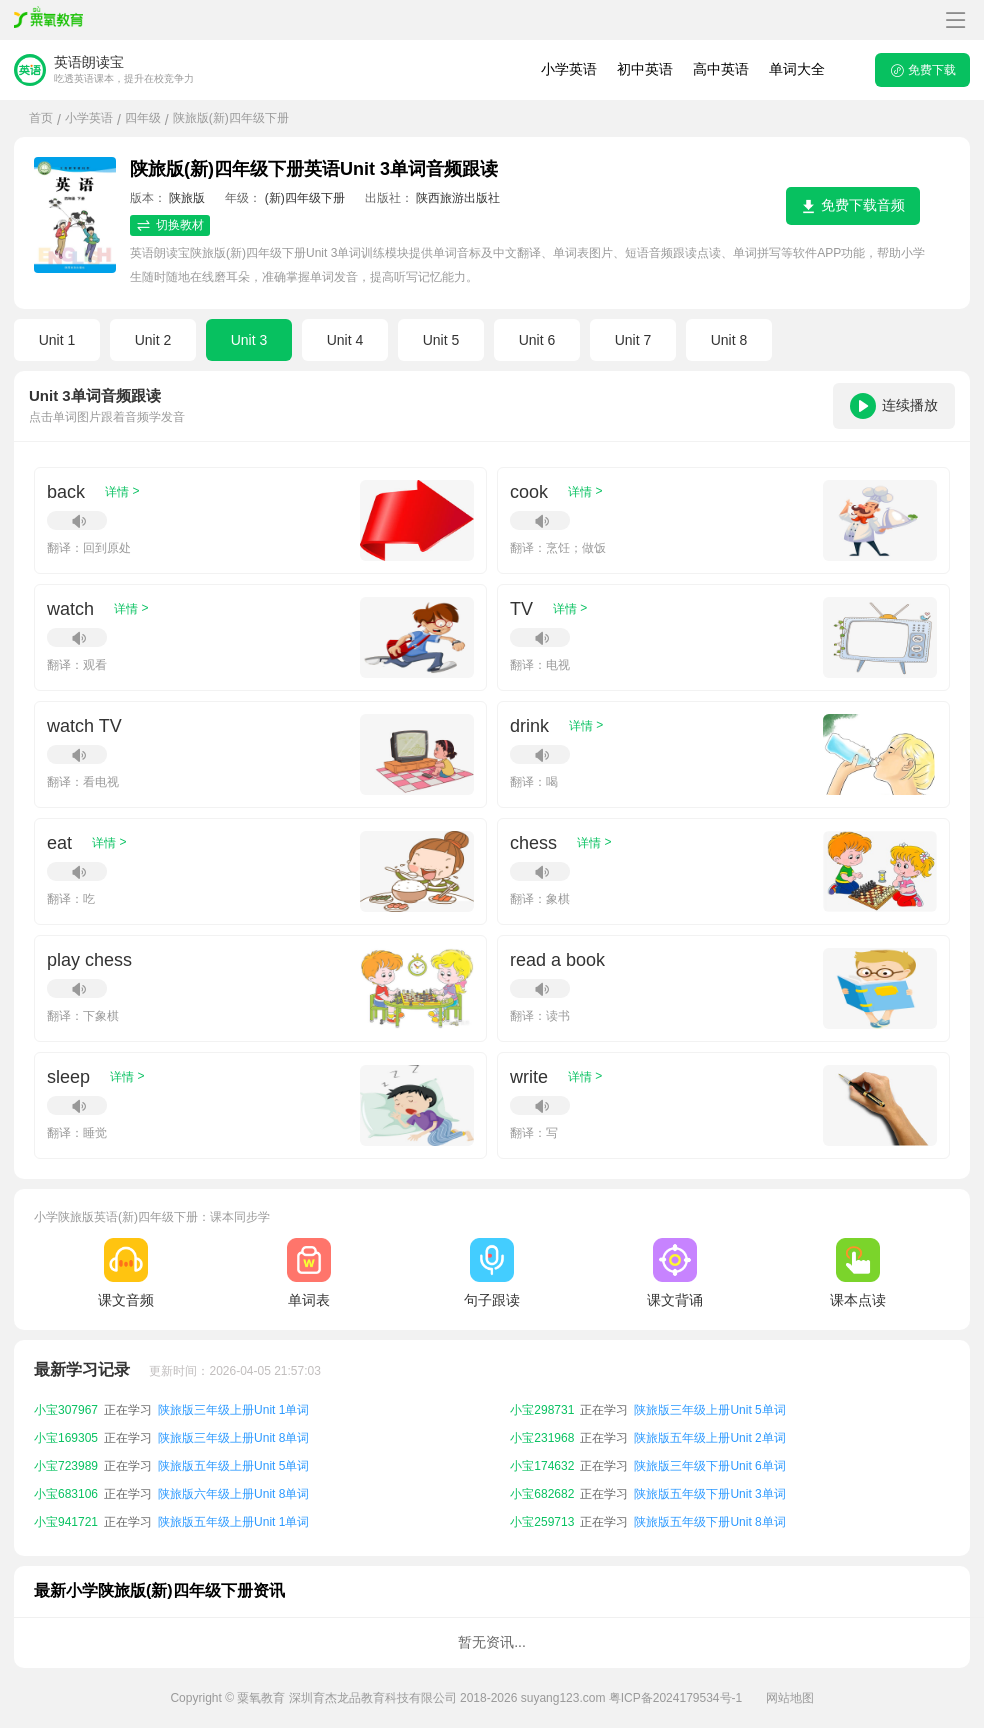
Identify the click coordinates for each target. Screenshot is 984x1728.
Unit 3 (249, 340)
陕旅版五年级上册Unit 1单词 (233, 1522)
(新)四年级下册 (305, 198)
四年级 (143, 118)
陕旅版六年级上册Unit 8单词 (233, 1494)
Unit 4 (345, 340)
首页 (41, 118)
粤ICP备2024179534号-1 (675, 1698)
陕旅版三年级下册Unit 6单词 (709, 1466)
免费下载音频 (853, 205)
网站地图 (790, 1698)
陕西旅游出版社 (458, 198)
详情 (122, 491)
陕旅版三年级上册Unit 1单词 (233, 1410)
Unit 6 (537, 340)
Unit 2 (153, 340)
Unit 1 (57, 340)
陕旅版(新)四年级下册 (231, 118)
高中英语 (721, 69)
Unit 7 (633, 340)
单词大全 (797, 69)
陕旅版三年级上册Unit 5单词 (709, 1410)
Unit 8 (729, 340)
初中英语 (645, 69)
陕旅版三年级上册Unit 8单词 (233, 1438)
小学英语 (569, 69)
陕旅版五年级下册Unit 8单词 (709, 1522)
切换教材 (170, 225)
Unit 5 (441, 340)
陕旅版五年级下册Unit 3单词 (709, 1494)
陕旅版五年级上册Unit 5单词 (233, 1466)
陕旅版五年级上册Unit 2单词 (709, 1438)
